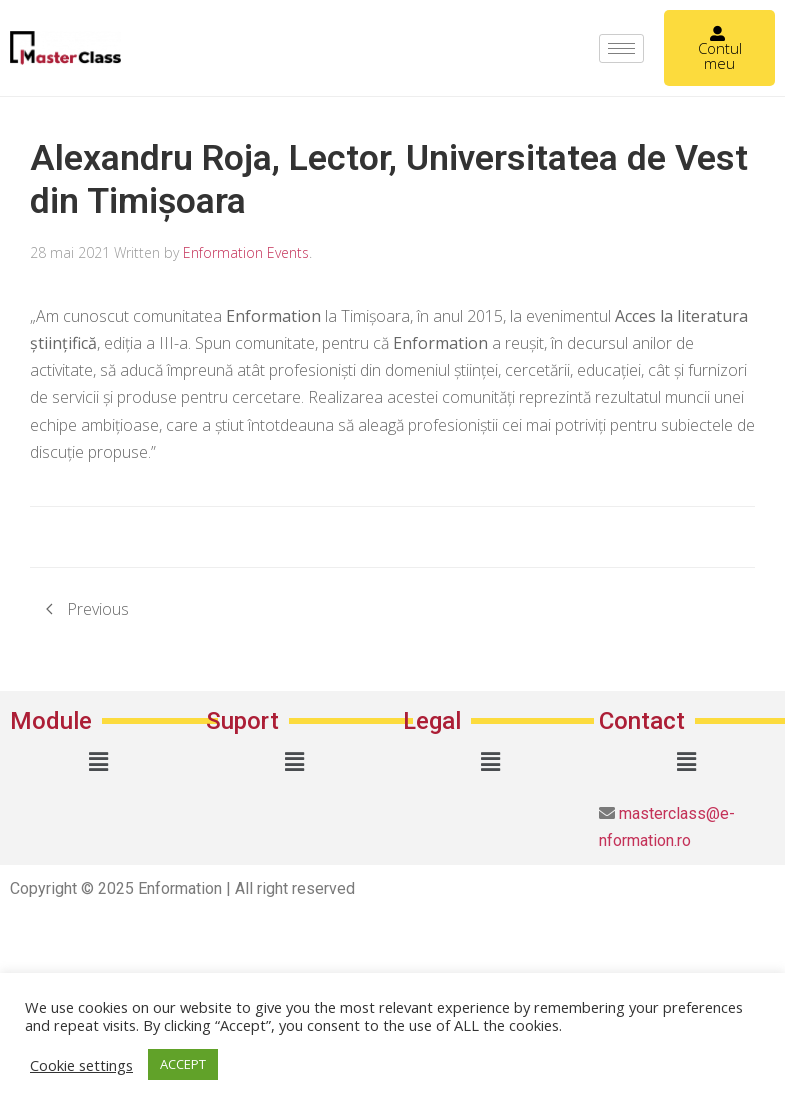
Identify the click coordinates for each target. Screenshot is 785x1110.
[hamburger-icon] (621, 48)
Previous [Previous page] (87, 609)
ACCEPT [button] (183, 1064)
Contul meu (720, 49)
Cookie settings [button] (81, 1065)
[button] (98, 761)
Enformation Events (246, 252)
